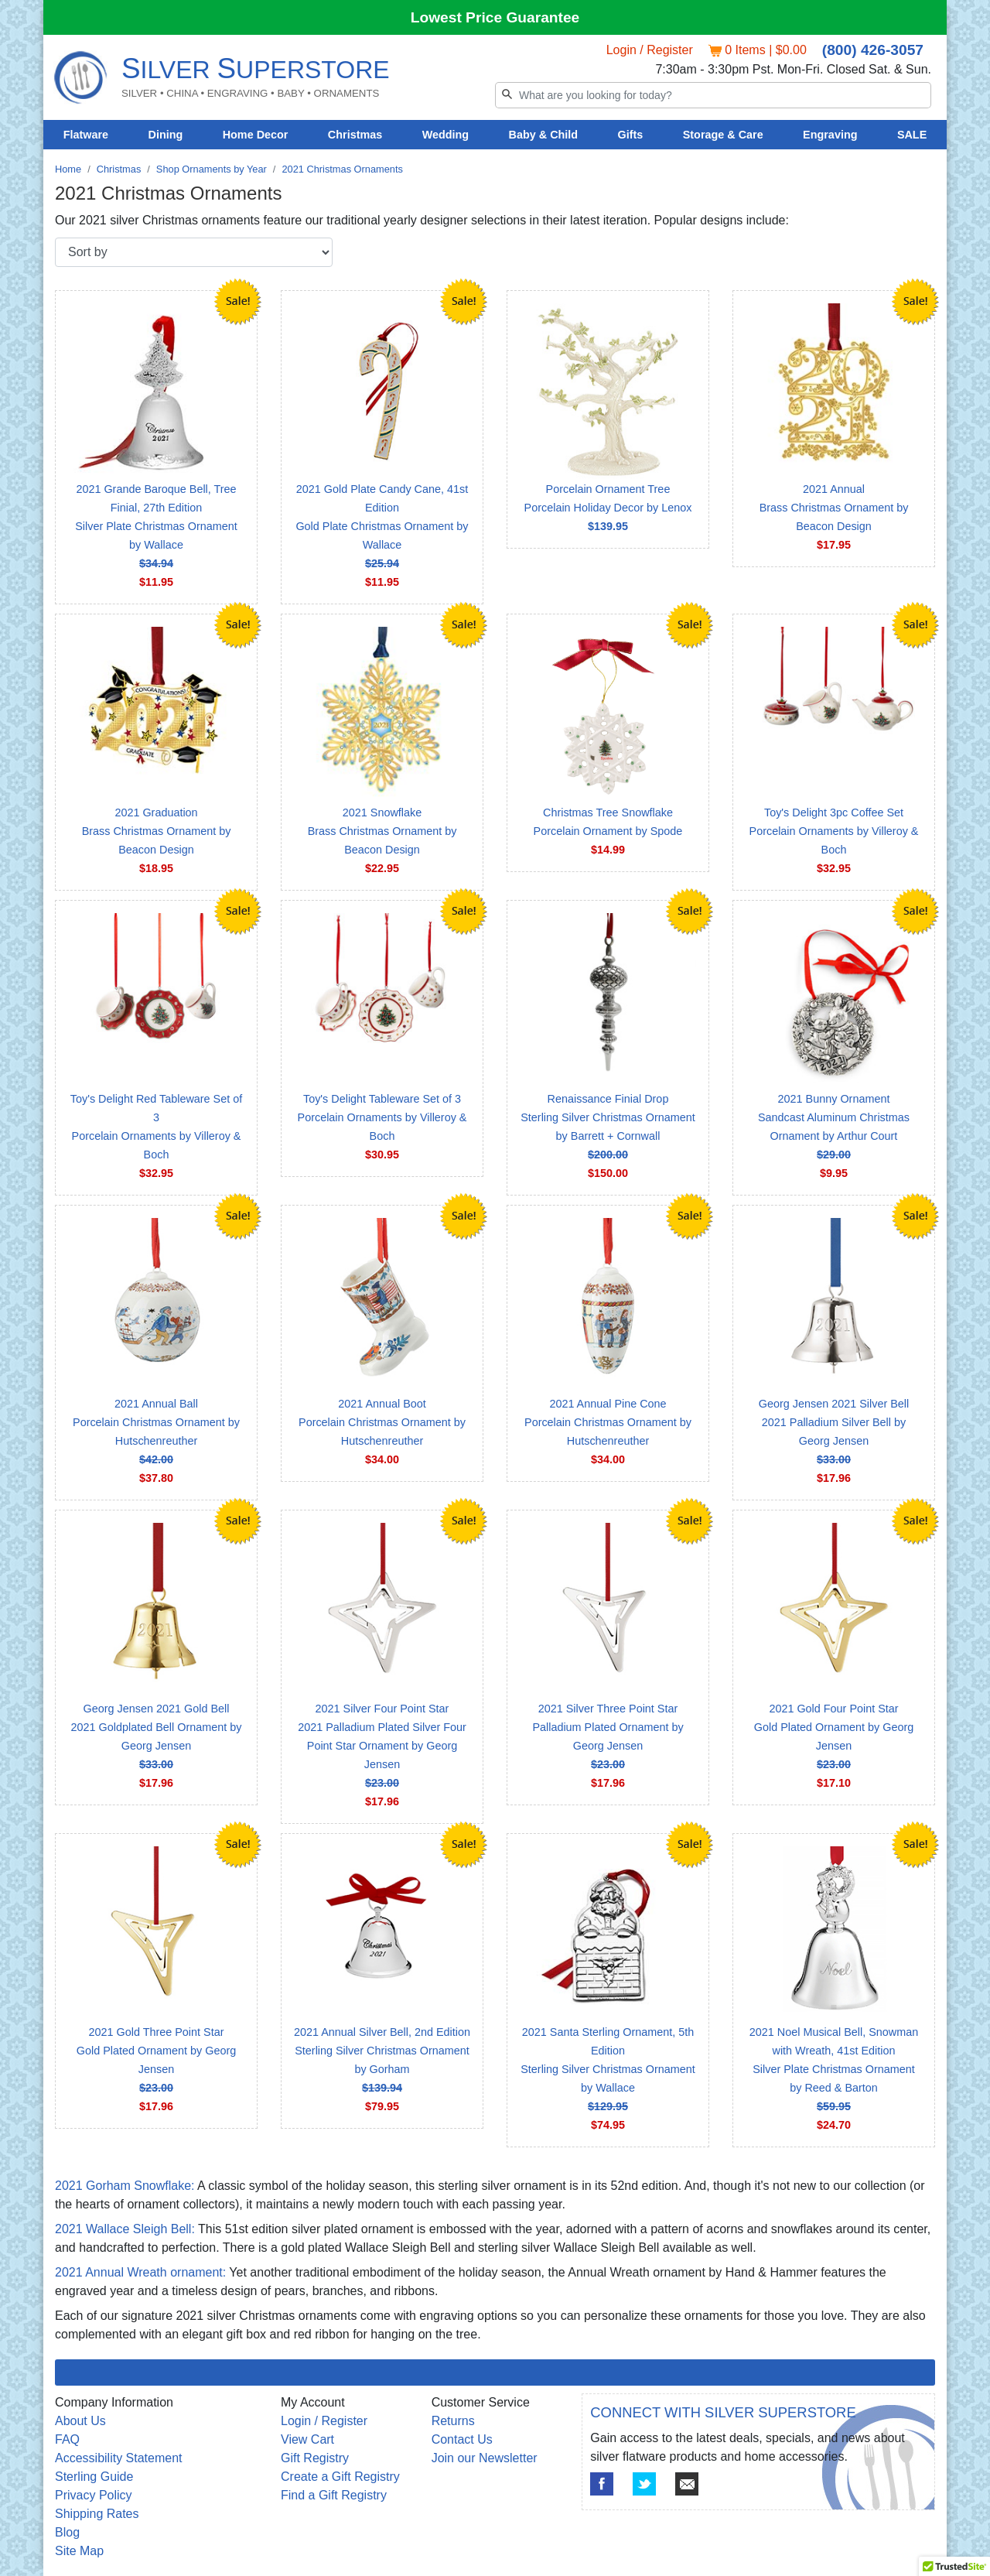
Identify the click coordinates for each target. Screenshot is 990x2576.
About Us (80, 2420)
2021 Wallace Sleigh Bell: (125, 2229)
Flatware (85, 134)
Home (68, 169)
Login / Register (649, 49)
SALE (912, 134)
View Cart (307, 2439)
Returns (453, 2420)
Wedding (445, 134)
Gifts (631, 134)
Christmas (355, 134)
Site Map (79, 2550)
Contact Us (462, 2439)
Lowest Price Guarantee (495, 17)
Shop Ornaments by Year (211, 169)
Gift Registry (315, 2458)
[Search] (713, 95)
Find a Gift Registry (334, 2495)
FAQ (67, 2439)
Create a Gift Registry (340, 2476)
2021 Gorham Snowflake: (125, 2185)
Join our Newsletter (485, 2458)
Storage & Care (723, 134)
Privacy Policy (93, 2495)
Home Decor (255, 134)
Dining (165, 134)
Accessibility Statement (119, 2458)
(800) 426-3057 (872, 50)
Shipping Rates (97, 2513)
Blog (67, 2532)
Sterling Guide (94, 2476)
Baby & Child (544, 134)
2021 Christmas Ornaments (342, 169)
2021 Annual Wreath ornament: (140, 2272)
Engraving (830, 134)
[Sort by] (194, 252)
